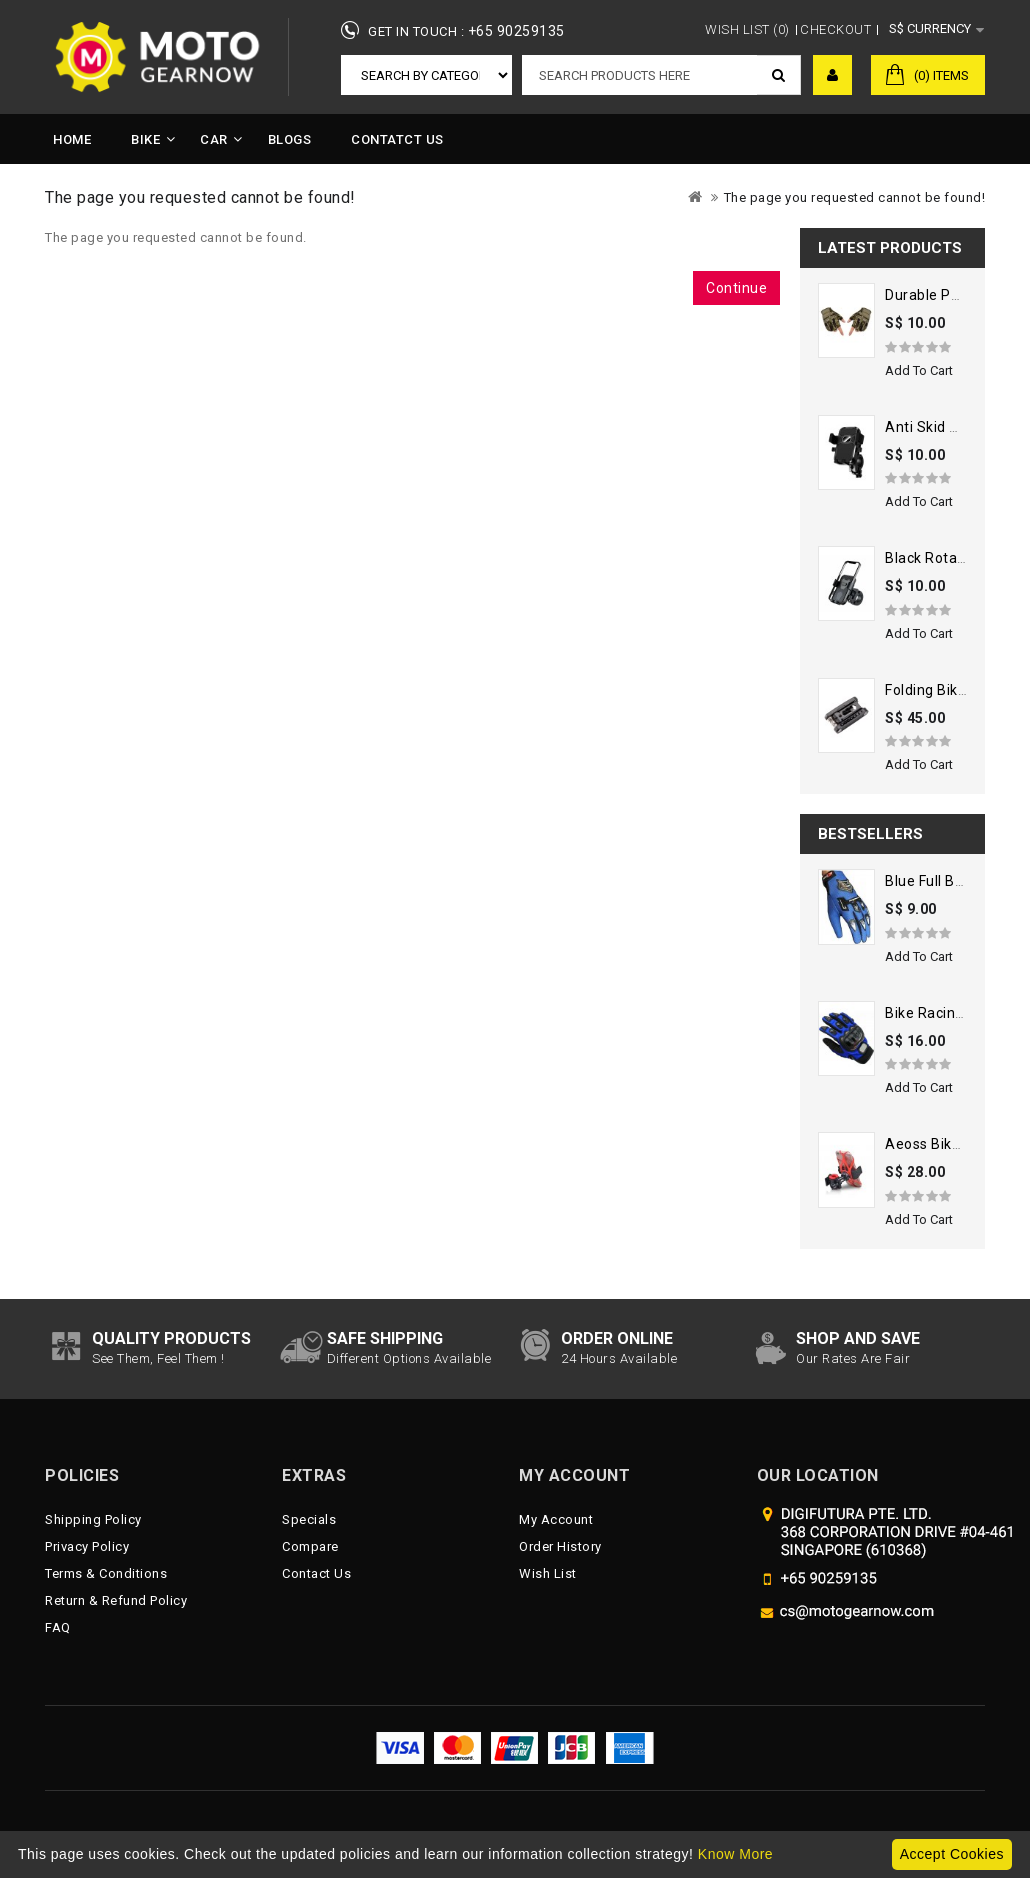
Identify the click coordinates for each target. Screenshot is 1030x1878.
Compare (310, 1546)
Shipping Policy (93, 1519)
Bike (145, 139)
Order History (560, 1546)
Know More (735, 1854)
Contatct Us (397, 139)
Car (214, 139)
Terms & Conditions (106, 1573)
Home (72, 139)
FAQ (58, 1627)
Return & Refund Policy (116, 1600)
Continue (736, 288)
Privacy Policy (87, 1546)
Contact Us (316, 1573)
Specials (309, 1519)
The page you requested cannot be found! (855, 197)
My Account (556, 1519)
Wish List (548, 1573)
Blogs (290, 139)
